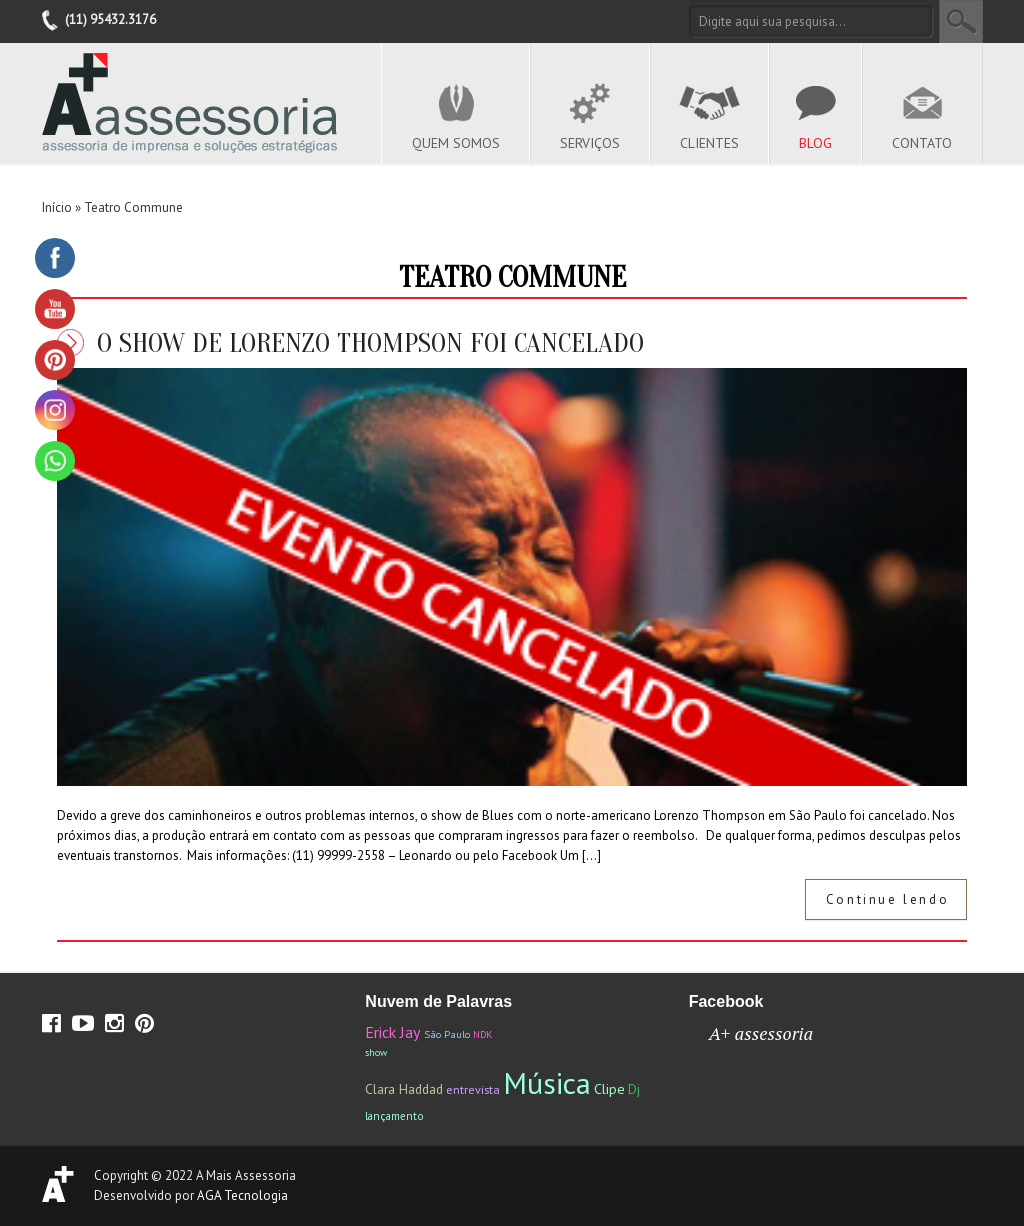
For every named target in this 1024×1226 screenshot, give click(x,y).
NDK (482, 1034)
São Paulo (447, 1034)
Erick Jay (393, 1032)
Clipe (609, 1088)
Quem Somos (456, 143)
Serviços (590, 143)
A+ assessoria (761, 1033)
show (376, 1052)
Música (547, 1082)
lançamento (394, 1115)
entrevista (473, 1089)
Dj (634, 1089)
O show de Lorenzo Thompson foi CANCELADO (370, 343)
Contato (922, 143)
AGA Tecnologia (242, 1195)
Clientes (709, 143)
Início (57, 207)
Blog (815, 143)
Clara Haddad (404, 1089)
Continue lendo (887, 899)
